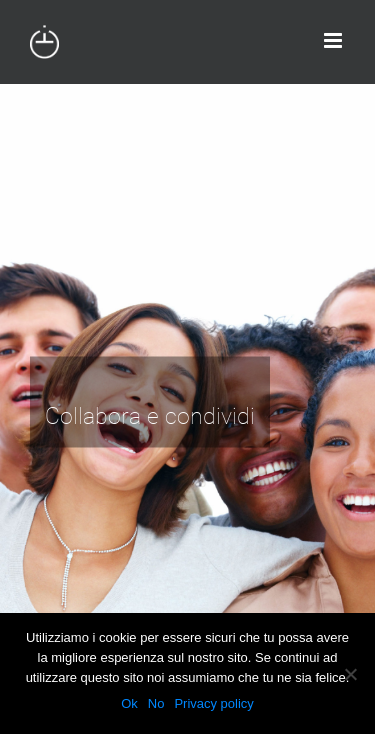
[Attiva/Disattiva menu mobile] (334, 40)
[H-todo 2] (187, 409)
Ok (129, 703)
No (156, 703)
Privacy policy (213, 703)
